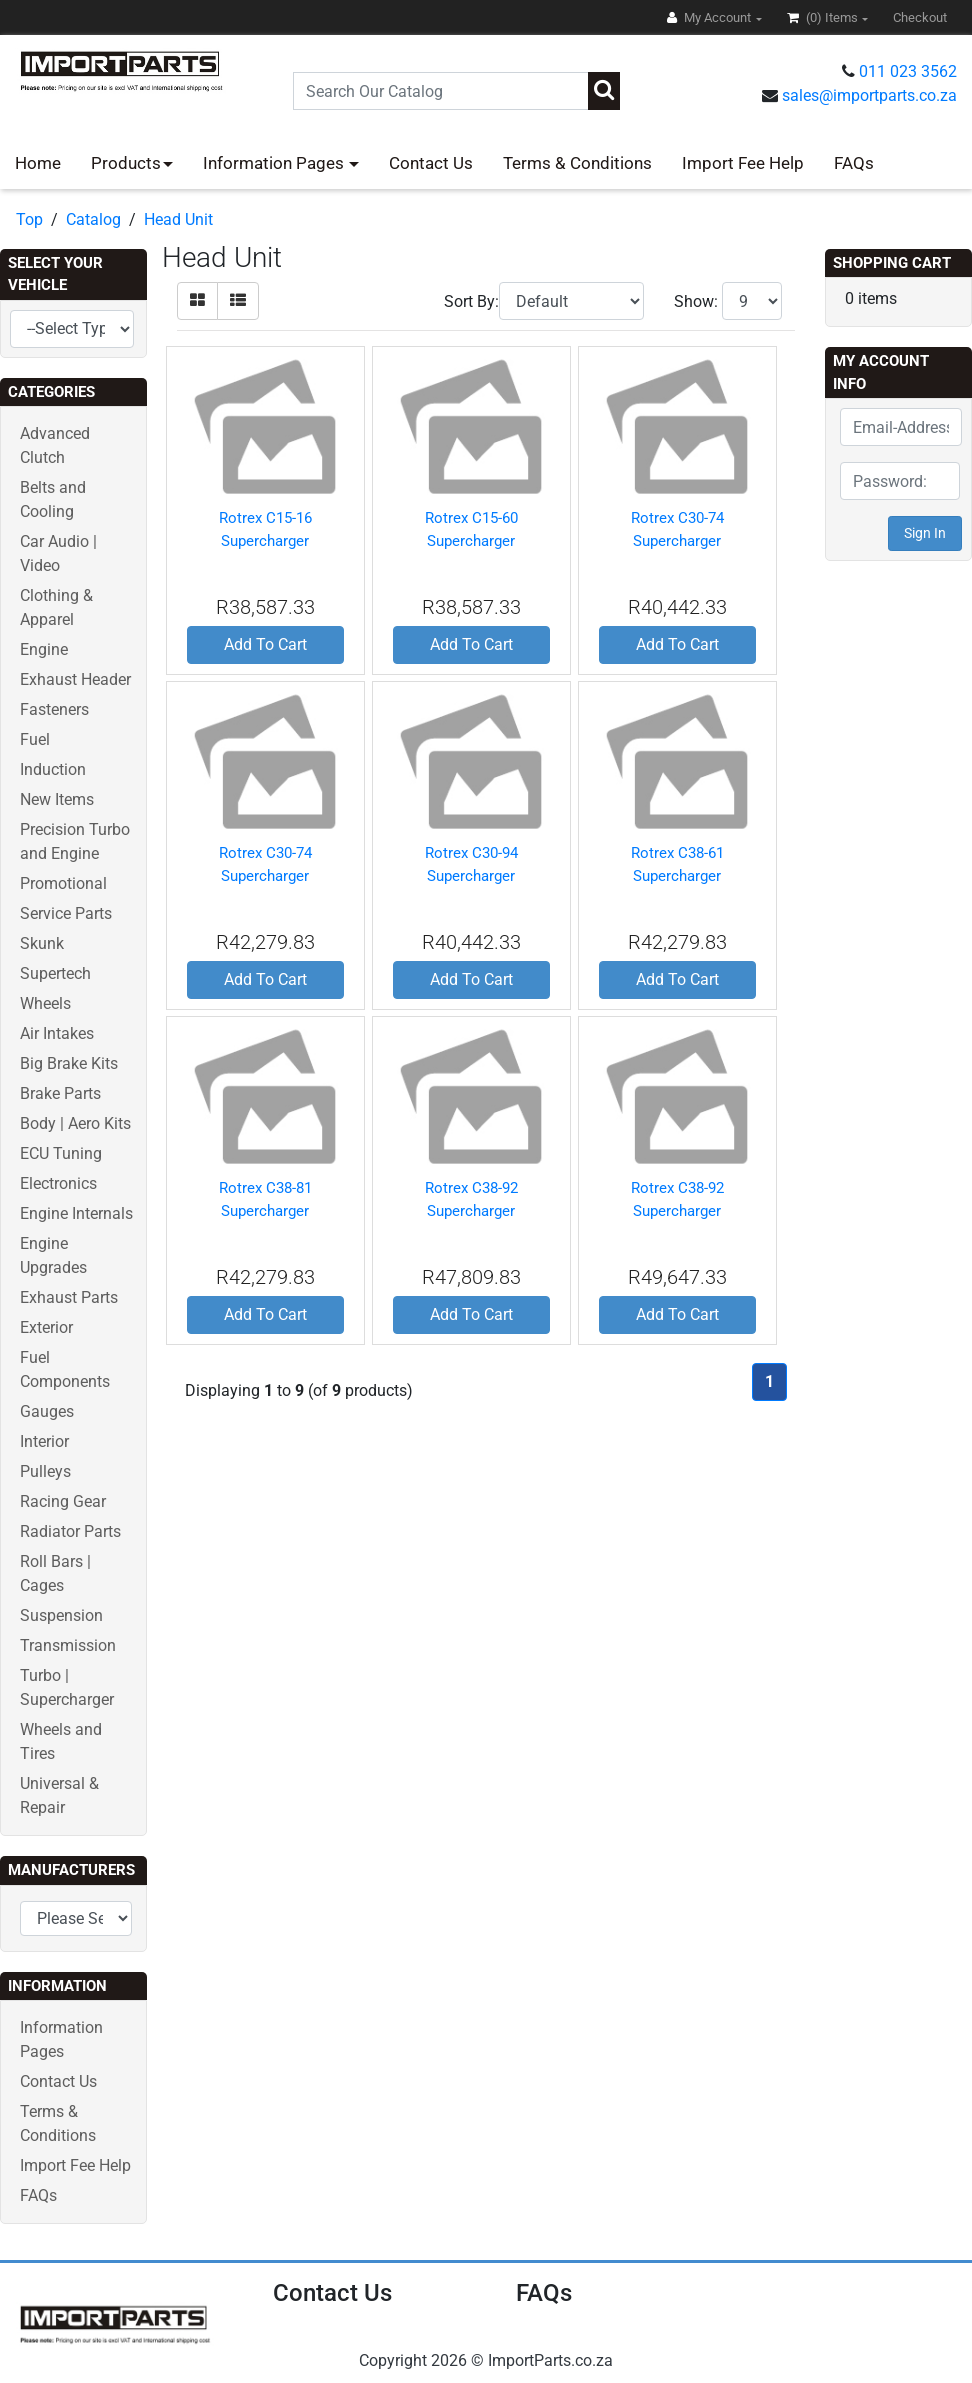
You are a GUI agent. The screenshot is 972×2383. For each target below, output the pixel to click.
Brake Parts (60, 1093)
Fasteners (54, 709)
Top (29, 219)
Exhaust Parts (69, 1297)
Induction (53, 769)
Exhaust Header (75, 679)
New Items (57, 799)
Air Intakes (57, 1033)
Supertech (55, 973)
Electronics (58, 1183)
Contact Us (431, 163)
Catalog (93, 219)
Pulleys (45, 1471)
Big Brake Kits (69, 1063)
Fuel (35, 739)
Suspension (61, 1615)
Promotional (63, 883)
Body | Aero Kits (75, 1123)
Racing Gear (63, 1501)
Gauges (47, 1411)
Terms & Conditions (577, 163)
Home (38, 163)
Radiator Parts (70, 1531)
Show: (696, 301)
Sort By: (471, 301)
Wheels (45, 1003)
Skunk (42, 943)
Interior (44, 1441)
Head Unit (178, 219)
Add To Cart (265, 644)
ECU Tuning (61, 1153)
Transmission (68, 1645)
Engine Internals (76, 1213)
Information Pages (275, 163)
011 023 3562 (908, 71)
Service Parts (66, 913)
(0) (824, 17)
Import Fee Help (743, 163)
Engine (44, 649)
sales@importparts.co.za (869, 95)
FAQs (854, 163)
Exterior (46, 1327)
